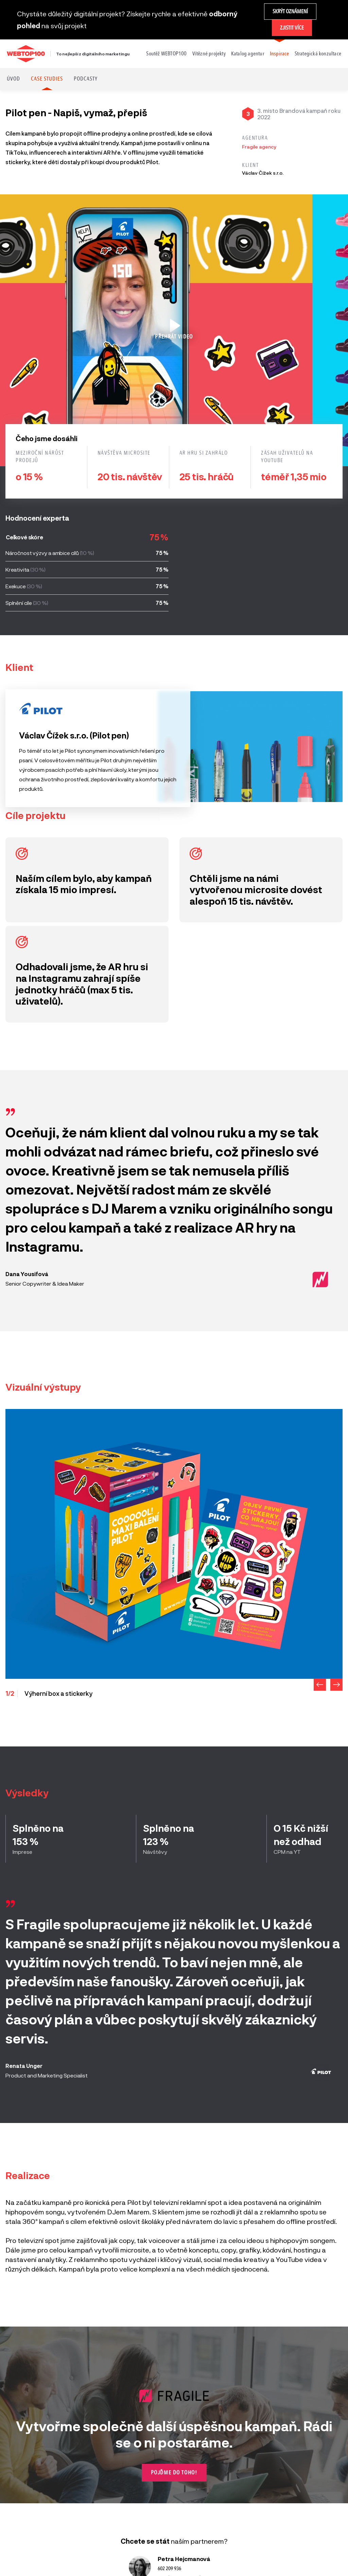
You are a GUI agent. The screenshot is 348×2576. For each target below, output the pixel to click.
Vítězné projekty (209, 53)
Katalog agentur (247, 53)
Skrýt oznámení (290, 11)
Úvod (13, 78)
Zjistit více (292, 27)
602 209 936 (169, 2568)
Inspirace (279, 53)
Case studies (47, 78)
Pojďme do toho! (174, 2472)
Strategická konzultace (318, 53)
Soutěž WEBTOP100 (166, 53)
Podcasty (86, 78)
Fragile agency (259, 147)
